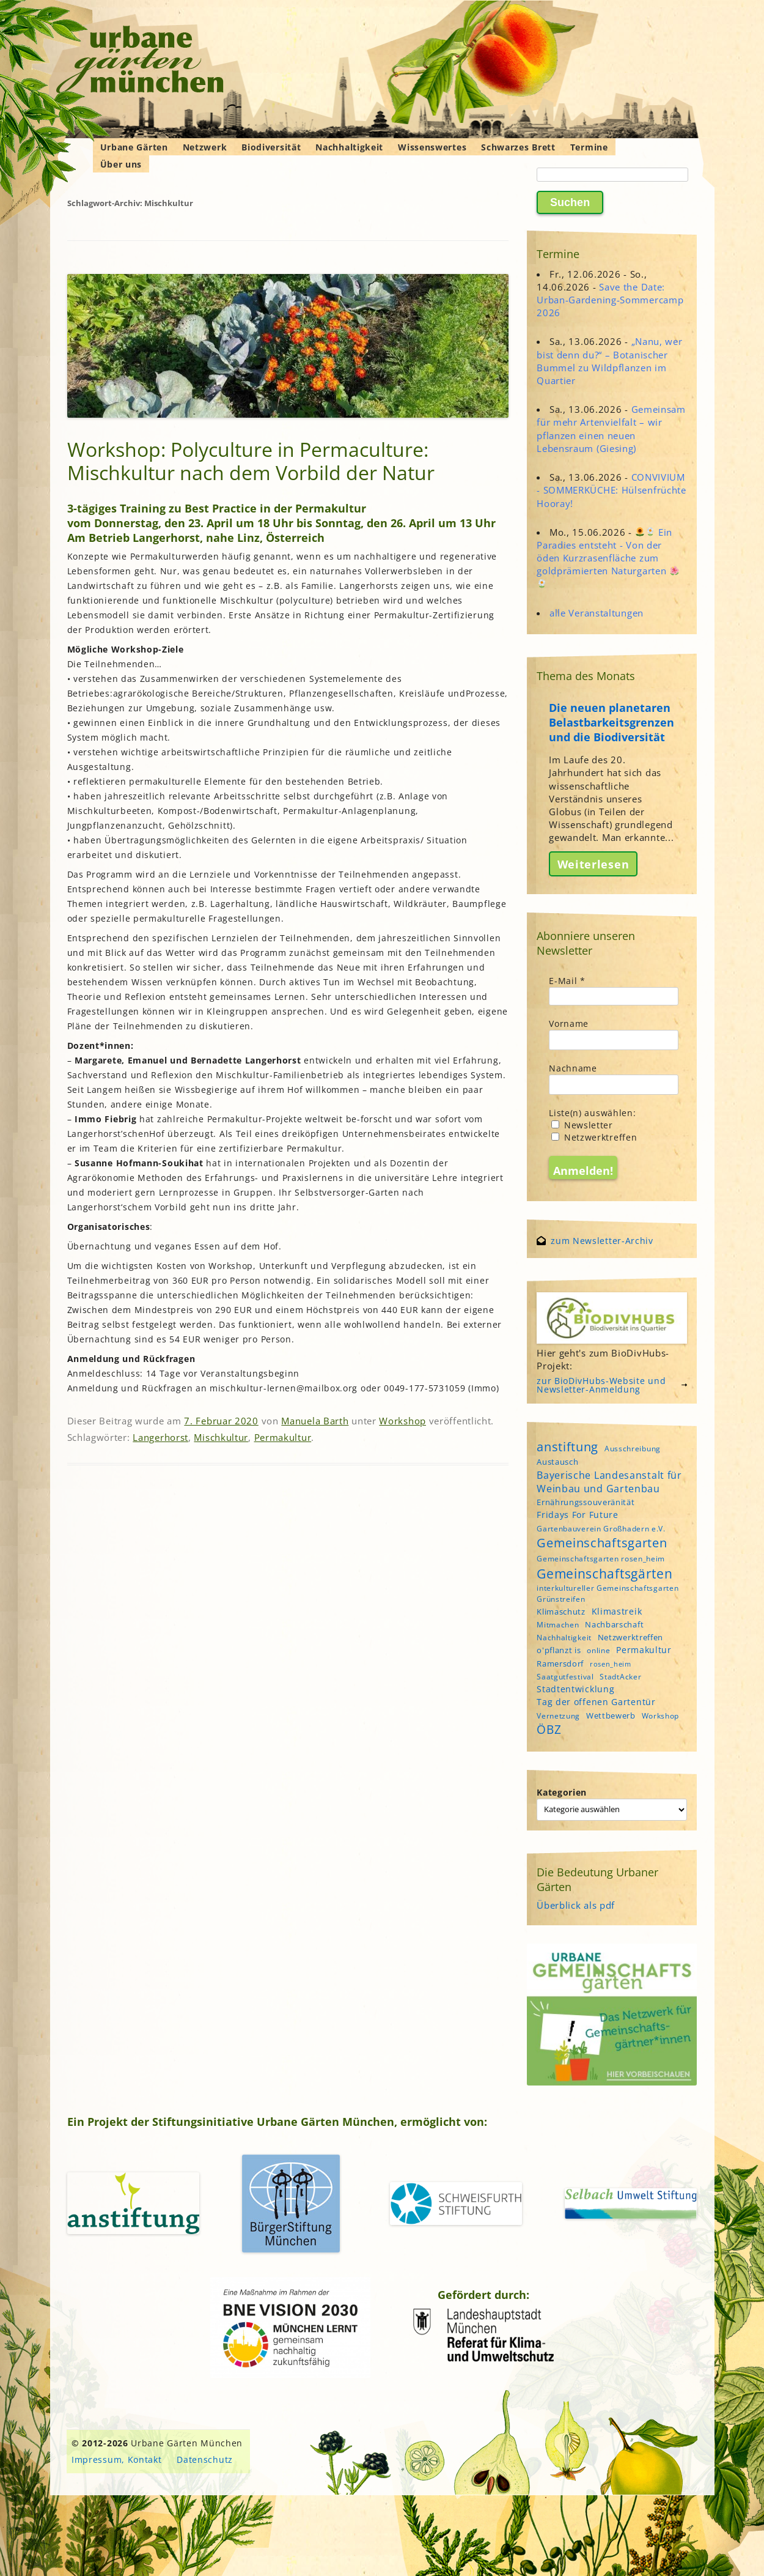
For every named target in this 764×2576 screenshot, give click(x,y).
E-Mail (567, 980)
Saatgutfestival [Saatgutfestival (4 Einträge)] (565, 1676)
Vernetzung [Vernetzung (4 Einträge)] (558, 1716)
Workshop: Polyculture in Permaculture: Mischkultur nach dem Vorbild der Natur (251, 461)
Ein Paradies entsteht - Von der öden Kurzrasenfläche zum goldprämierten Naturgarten (608, 557)
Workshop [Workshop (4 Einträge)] (661, 1716)
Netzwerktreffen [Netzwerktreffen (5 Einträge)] (631, 1637)
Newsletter (582, 1125)
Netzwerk (205, 147)
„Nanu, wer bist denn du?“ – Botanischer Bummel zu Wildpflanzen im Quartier (609, 361)
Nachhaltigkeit (349, 147)
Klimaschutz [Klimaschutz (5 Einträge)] (561, 1611)
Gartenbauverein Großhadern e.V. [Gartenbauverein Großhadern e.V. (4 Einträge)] (601, 1528)
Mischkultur (221, 1437)
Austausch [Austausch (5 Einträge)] (557, 1461)
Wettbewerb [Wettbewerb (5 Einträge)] (611, 1715)
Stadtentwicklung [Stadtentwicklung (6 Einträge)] (575, 1689)
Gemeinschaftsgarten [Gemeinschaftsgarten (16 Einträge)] (602, 1542)
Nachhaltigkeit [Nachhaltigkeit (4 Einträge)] (564, 1637)
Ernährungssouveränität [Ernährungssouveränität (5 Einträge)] (585, 1502)
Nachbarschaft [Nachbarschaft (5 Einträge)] (614, 1624)
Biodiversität (271, 147)
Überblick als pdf (576, 1905)
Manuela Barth (314, 1421)
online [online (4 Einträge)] (598, 1650)
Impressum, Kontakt (117, 2459)
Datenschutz (205, 2459)
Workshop (402, 1421)
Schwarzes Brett (518, 147)
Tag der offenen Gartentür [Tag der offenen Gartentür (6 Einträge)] (596, 1702)
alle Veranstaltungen (596, 613)
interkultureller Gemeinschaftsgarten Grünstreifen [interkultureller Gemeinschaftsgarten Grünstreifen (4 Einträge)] (607, 1593)
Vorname (569, 1023)
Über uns (121, 164)
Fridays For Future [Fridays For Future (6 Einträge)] (578, 1514)
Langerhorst (160, 1437)
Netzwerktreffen (594, 1137)
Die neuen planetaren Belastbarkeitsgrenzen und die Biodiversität (611, 722)
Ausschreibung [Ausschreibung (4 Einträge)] (632, 1448)
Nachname (573, 1068)
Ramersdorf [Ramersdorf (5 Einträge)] (560, 1663)
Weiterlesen (593, 864)
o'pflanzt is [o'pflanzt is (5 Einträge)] (559, 1650)
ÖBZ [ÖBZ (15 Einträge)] (549, 1730)
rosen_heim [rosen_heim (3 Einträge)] (610, 1664)
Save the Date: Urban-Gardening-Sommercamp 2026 (610, 300)
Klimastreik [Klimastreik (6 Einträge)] (617, 1611)
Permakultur (283, 1437)
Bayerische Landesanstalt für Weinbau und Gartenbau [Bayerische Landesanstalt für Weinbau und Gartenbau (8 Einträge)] (609, 1481)
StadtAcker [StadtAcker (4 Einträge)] (620, 1676)
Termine (589, 147)
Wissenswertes (432, 147)
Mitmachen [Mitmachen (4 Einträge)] (558, 1624)
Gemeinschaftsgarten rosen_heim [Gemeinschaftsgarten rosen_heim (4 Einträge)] (601, 1558)
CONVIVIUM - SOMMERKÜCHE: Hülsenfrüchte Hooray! (611, 490)
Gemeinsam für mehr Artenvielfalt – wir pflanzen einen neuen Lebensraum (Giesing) (611, 428)
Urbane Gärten (134, 147)
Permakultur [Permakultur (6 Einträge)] (644, 1650)
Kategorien (562, 1792)
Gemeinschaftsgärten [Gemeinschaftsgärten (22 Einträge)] (604, 1573)
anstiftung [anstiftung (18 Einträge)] (567, 1446)
